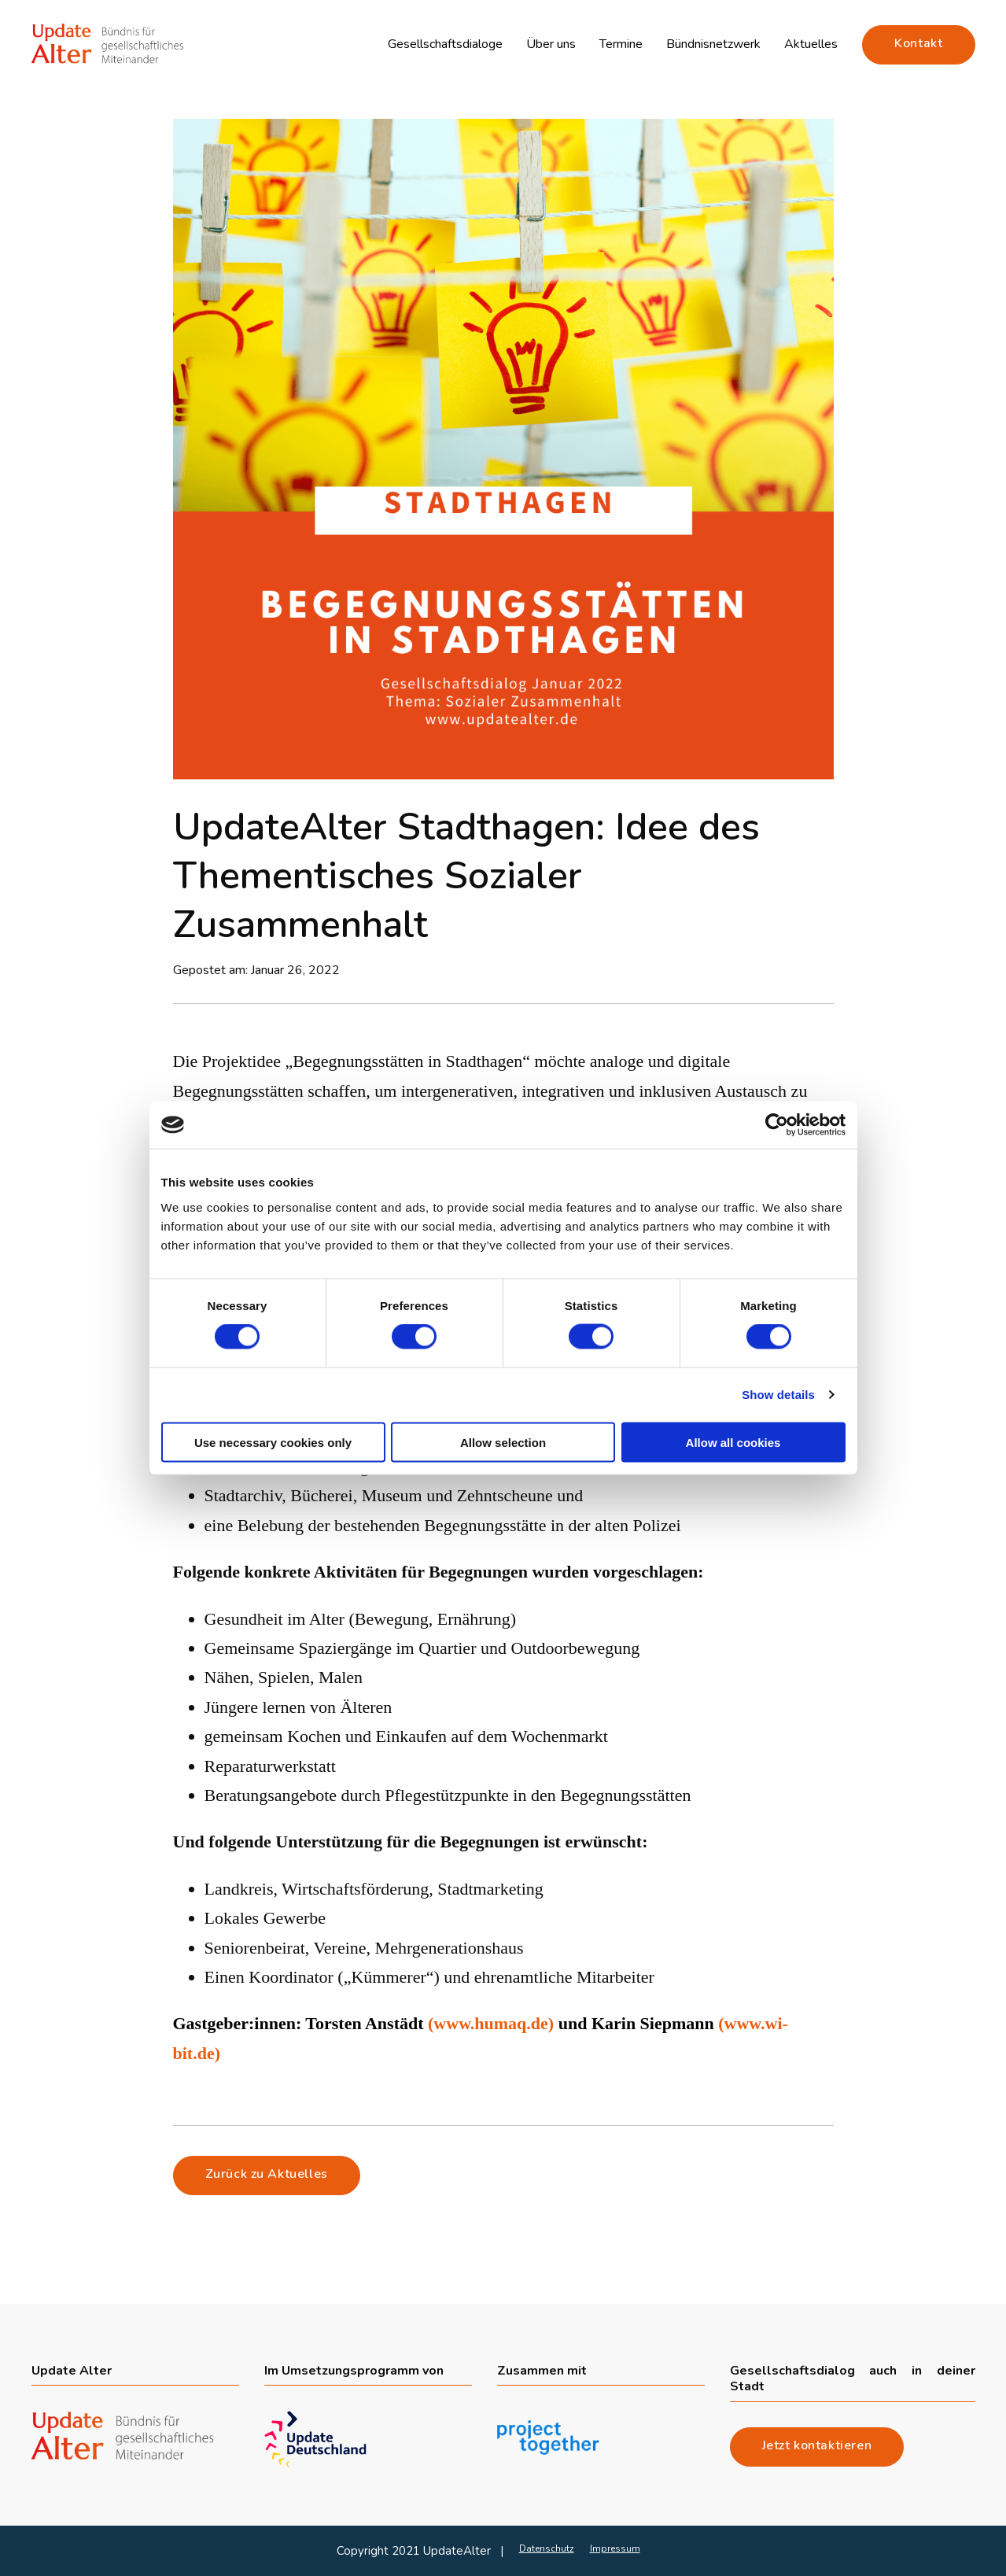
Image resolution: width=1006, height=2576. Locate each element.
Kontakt (918, 43)
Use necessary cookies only (273, 1442)
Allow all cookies (733, 1442)
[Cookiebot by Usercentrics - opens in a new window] (777, 1125)
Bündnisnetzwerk (713, 44)
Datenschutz (546, 2548)
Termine (621, 44)
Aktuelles (811, 44)
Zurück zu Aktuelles (266, 2174)
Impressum (615, 2548)
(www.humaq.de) (493, 2023)
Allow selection (503, 1442)
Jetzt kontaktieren (817, 2445)
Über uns (551, 44)
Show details (778, 1394)
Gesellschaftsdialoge (445, 44)
